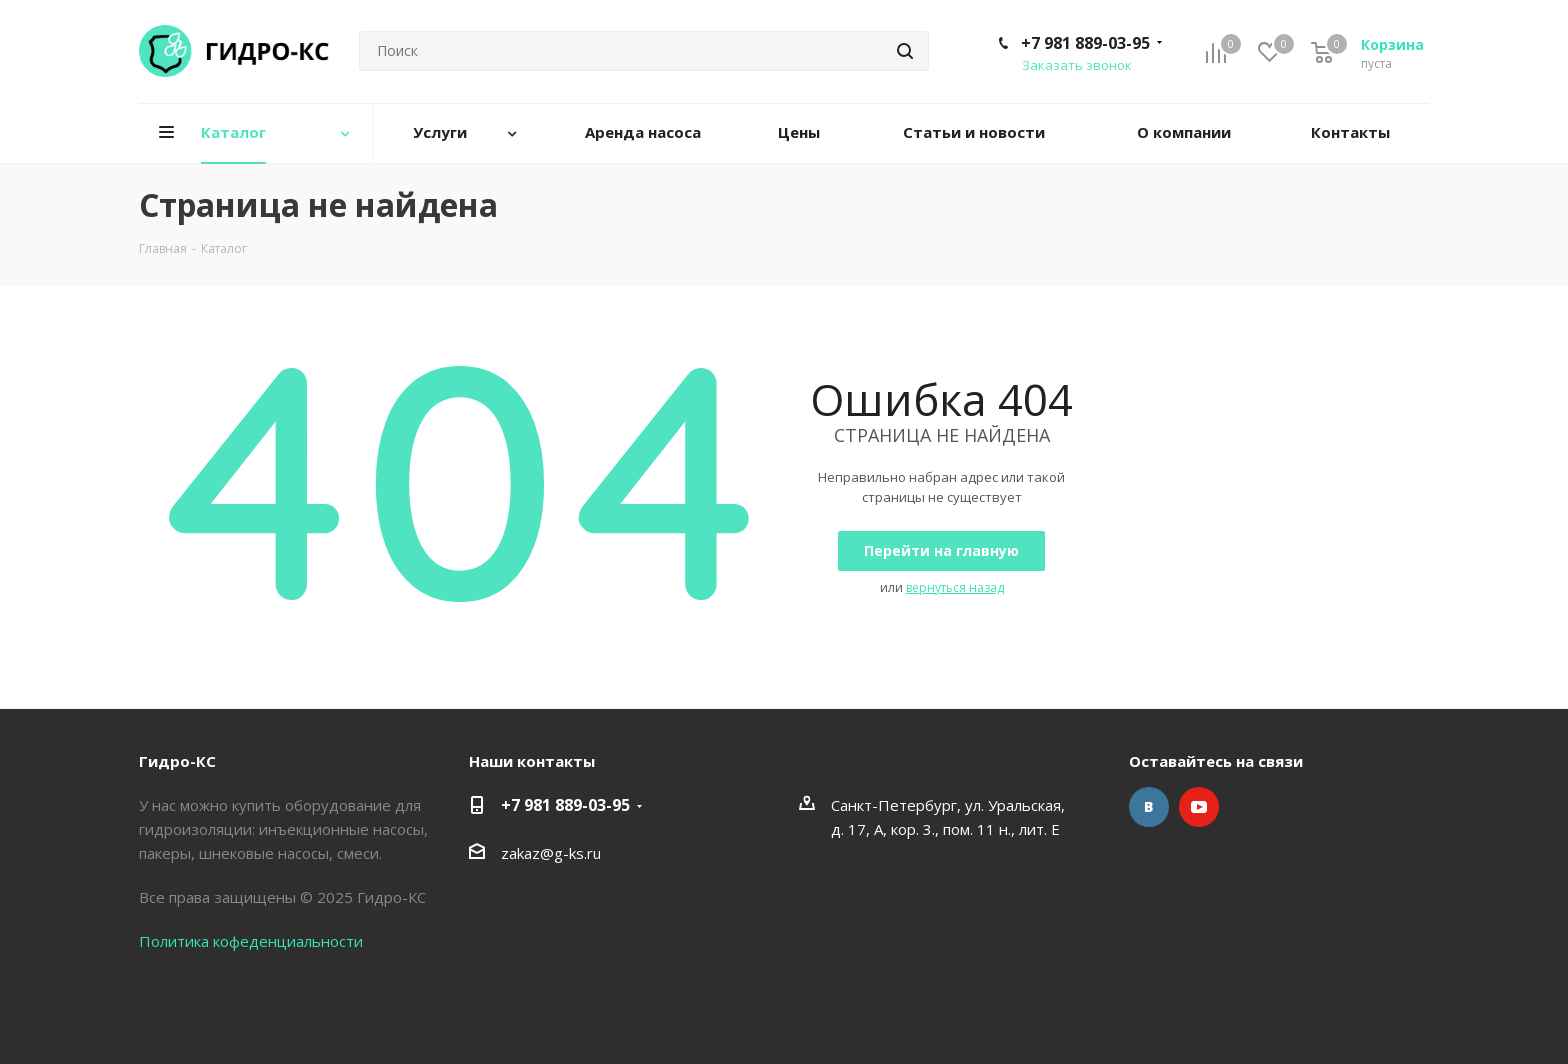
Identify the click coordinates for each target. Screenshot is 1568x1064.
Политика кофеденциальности (251, 941)
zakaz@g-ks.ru (551, 853)
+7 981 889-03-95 (1085, 43)
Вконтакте (1149, 807)
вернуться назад (955, 587)
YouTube (1199, 807)
